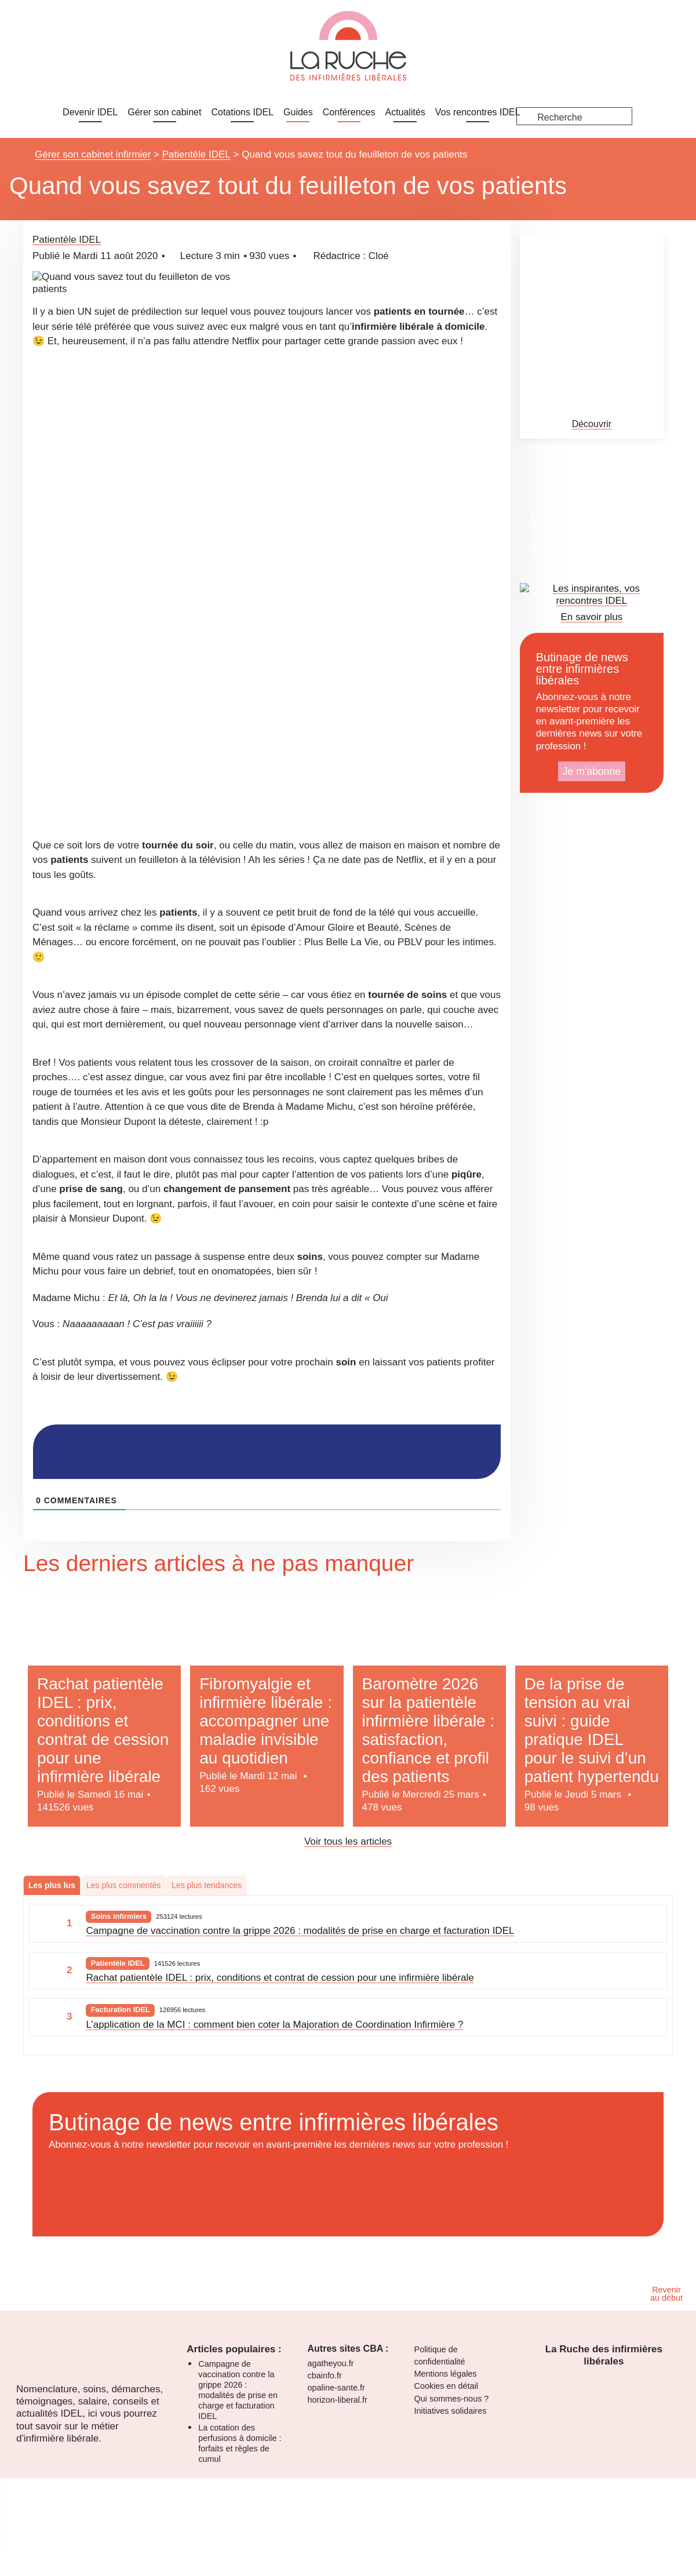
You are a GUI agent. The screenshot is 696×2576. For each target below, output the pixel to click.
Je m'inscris (26, 49)
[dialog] (348, 29)
